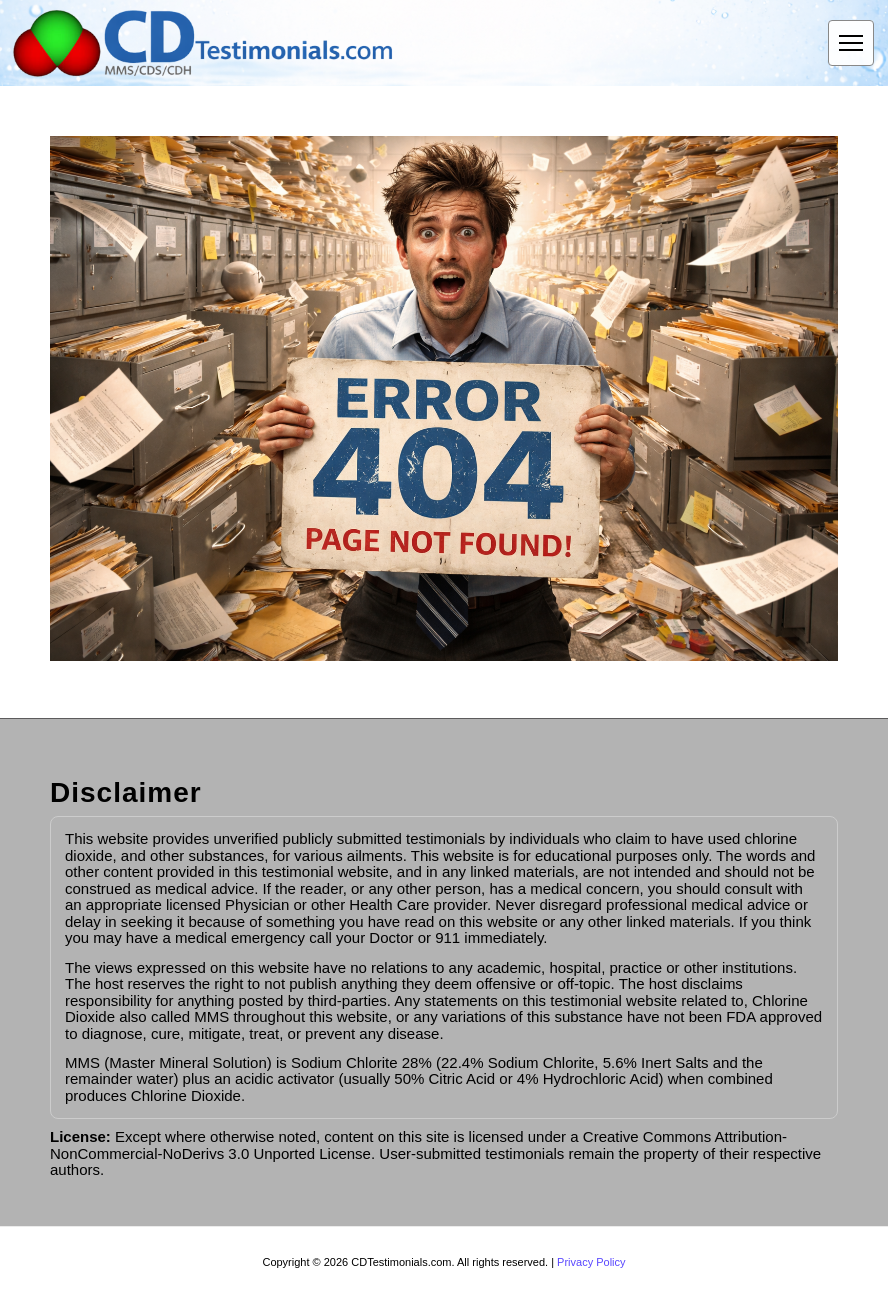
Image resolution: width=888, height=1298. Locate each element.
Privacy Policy (591, 1262)
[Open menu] (851, 43)
